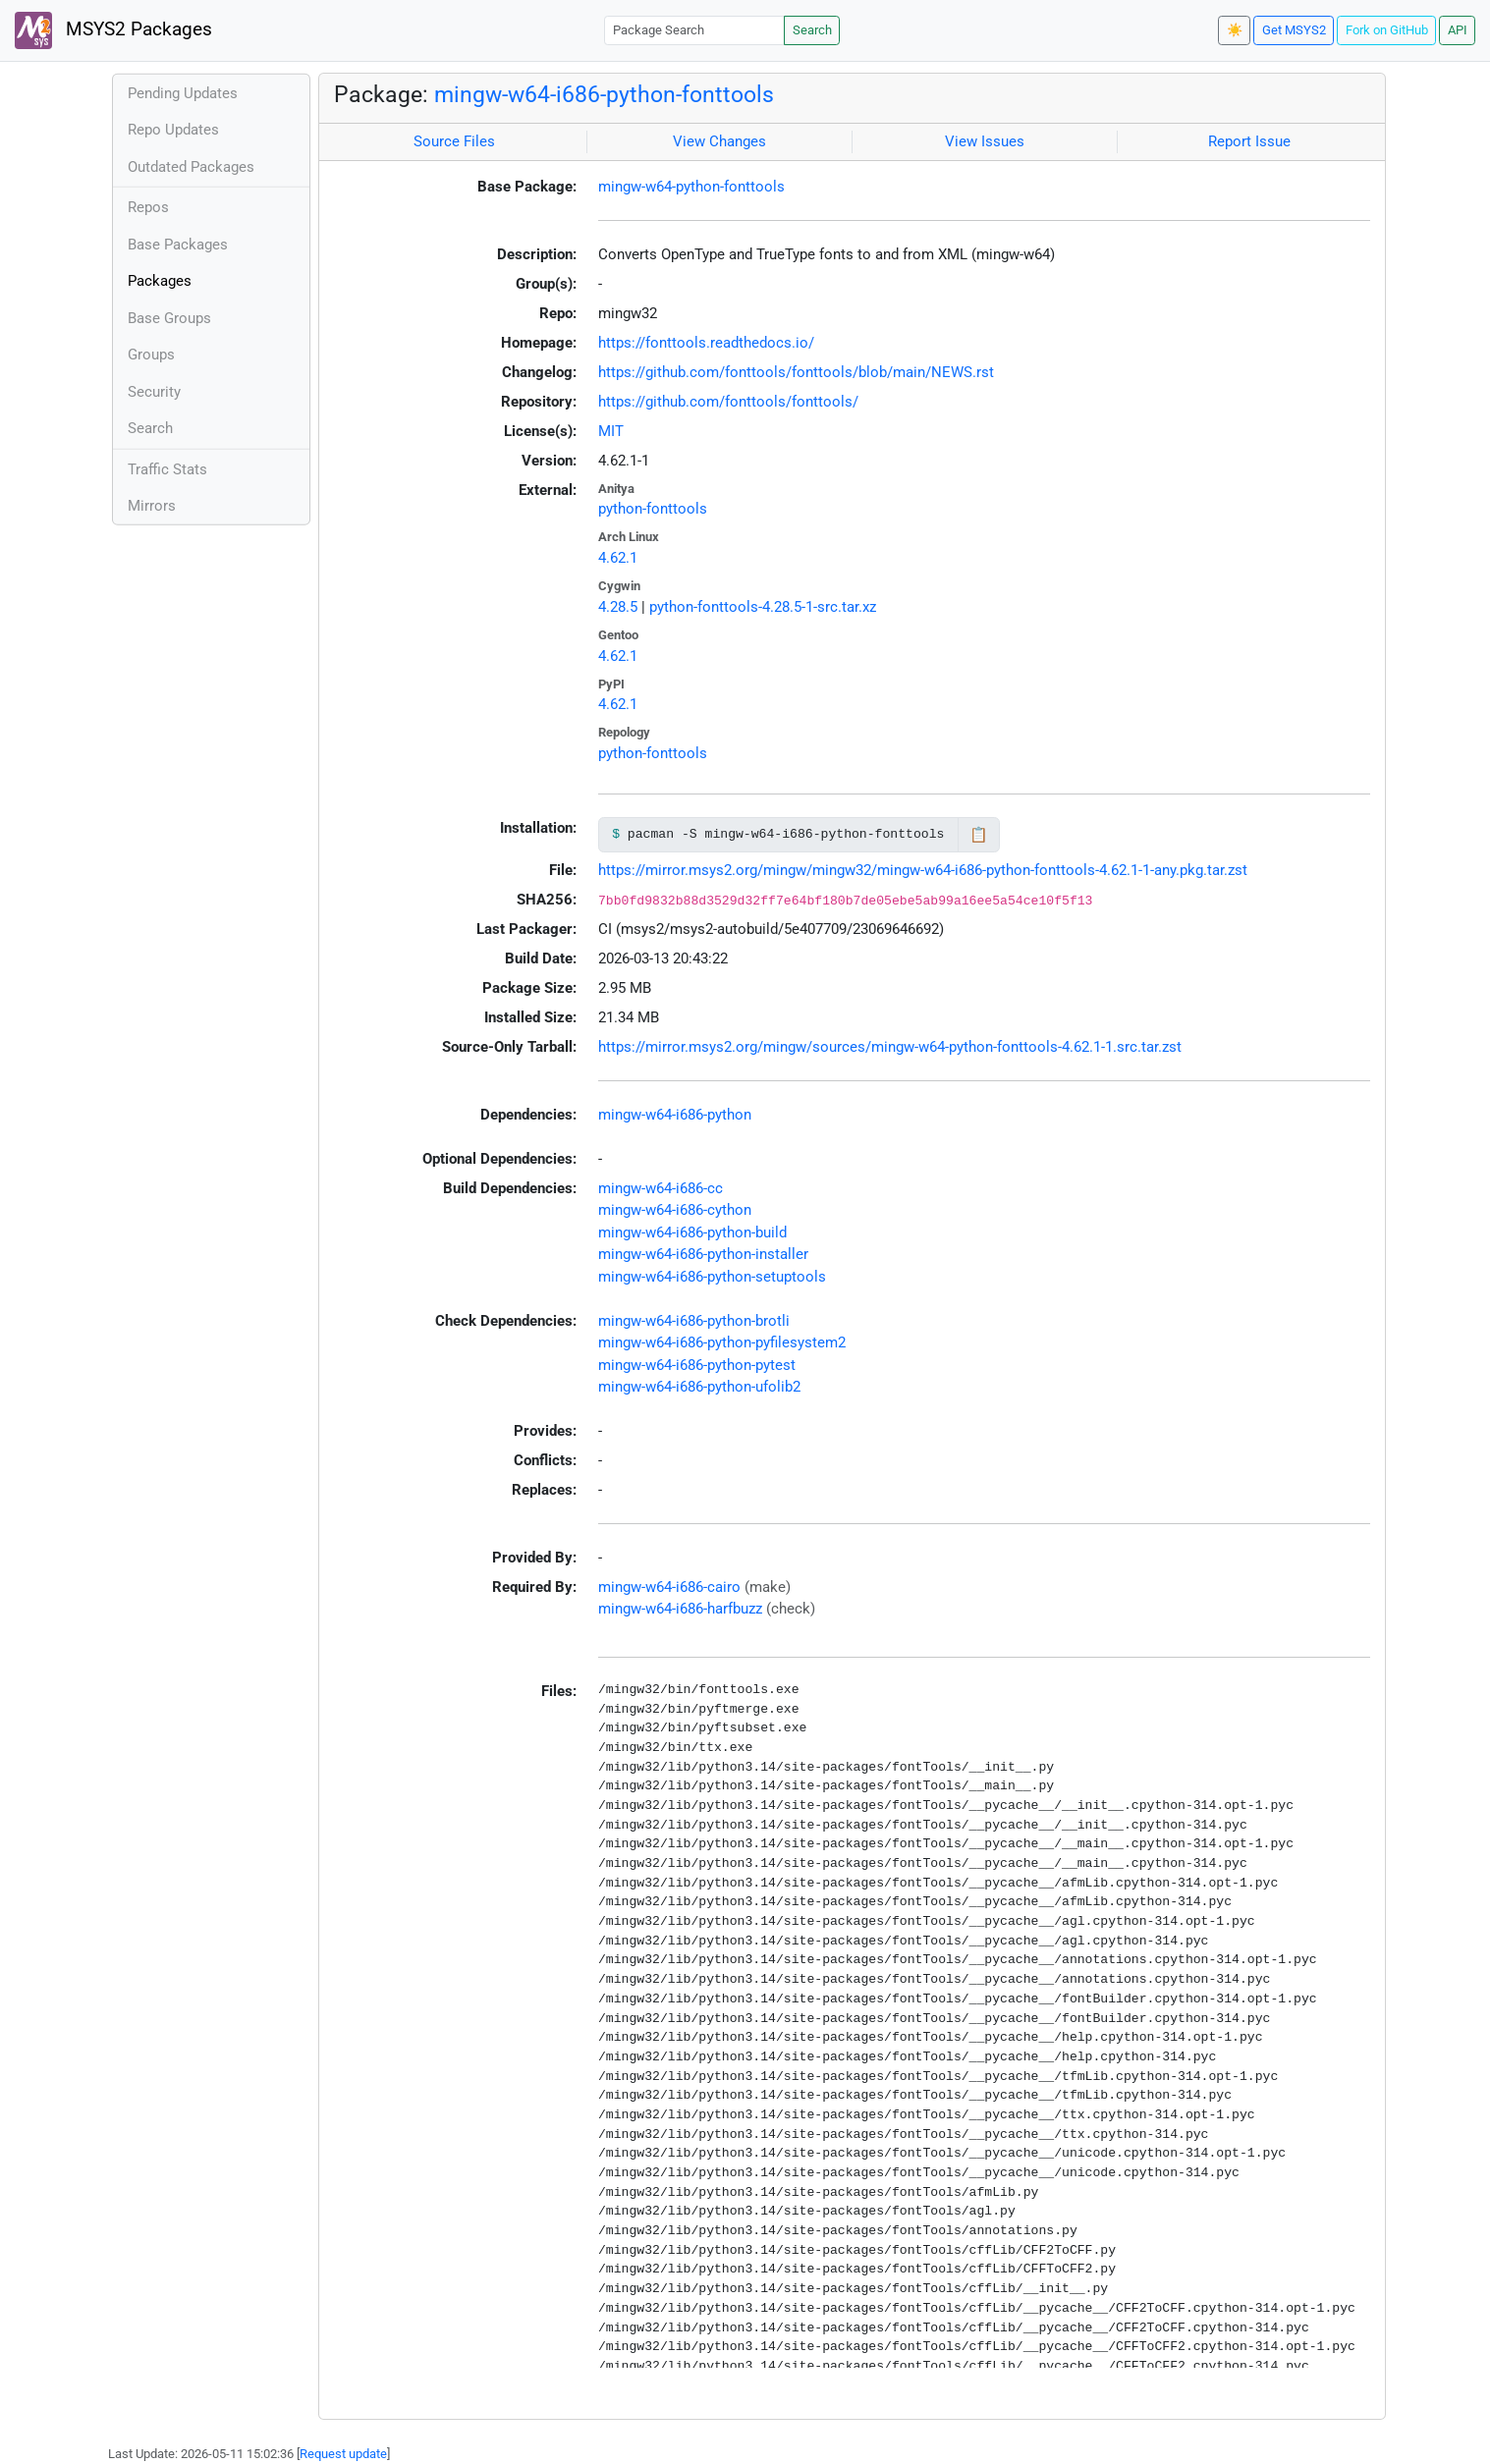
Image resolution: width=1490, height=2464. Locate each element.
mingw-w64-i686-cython (674, 1210)
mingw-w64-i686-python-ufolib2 (699, 1387)
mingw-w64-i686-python (674, 1114)
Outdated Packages (191, 167)
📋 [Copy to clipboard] (978, 835)
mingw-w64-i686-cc (660, 1188)
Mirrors (152, 506)
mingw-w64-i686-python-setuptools (712, 1277)
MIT (611, 431)
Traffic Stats (167, 469)
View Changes (719, 141)
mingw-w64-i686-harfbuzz (680, 1608)
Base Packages (178, 244)
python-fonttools (652, 509)
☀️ (1234, 30)
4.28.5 (617, 607)
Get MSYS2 (1294, 30)
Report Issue (1249, 141)
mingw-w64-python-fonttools (691, 186)
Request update (343, 2453)
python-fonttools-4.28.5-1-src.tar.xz (762, 607)
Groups (151, 354)
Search (812, 30)
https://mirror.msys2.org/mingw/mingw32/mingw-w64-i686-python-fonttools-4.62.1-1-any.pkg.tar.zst (922, 870)
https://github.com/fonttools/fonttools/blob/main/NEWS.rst (796, 372)
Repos (148, 207)
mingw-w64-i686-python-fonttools (604, 94)
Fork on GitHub (1387, 30)
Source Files (454, 141)
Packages (160, 281)
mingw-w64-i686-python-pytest (697, 1365)
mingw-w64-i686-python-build (692, 1232)
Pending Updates (183, 93)
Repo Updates (173, 129)
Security (154, 392)
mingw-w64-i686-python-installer (703, 1254)
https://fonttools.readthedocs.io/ (706, 343)
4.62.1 (617, 558)
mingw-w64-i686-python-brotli (694, 1321)
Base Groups (169, 318)
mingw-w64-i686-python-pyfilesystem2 (722, 1342)
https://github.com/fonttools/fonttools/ (728, 402)
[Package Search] (694, 30)
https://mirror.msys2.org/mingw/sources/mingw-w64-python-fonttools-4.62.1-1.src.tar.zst (890, 1047)
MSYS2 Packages (113, 30)
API (1457, 30)
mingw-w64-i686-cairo (669, 1587)
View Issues (984, 141)
